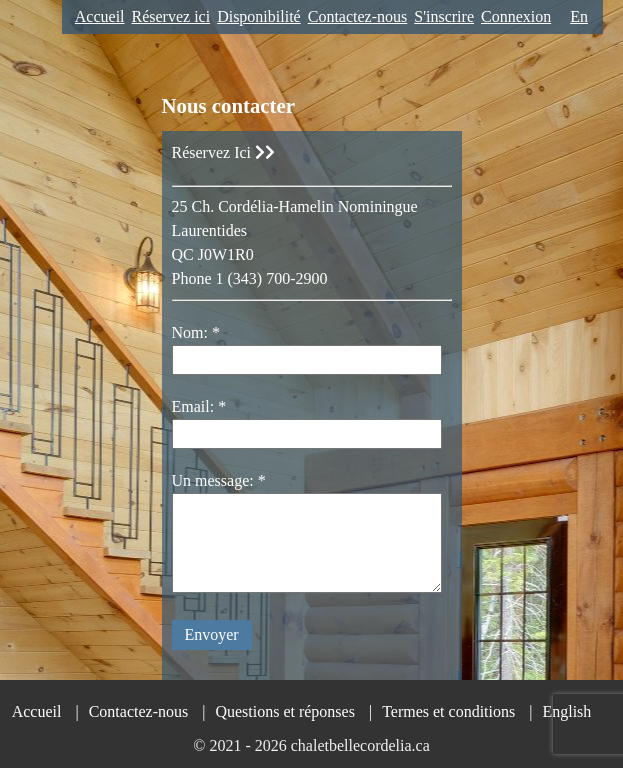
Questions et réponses (285, 711)
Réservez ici (171, 16)
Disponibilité (259, 16)
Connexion (516, 16)
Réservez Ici (224, 152)
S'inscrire (444, 16)
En (579, 16)
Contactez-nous (358, 16)
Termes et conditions (448, 711)
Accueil (100, 16)
